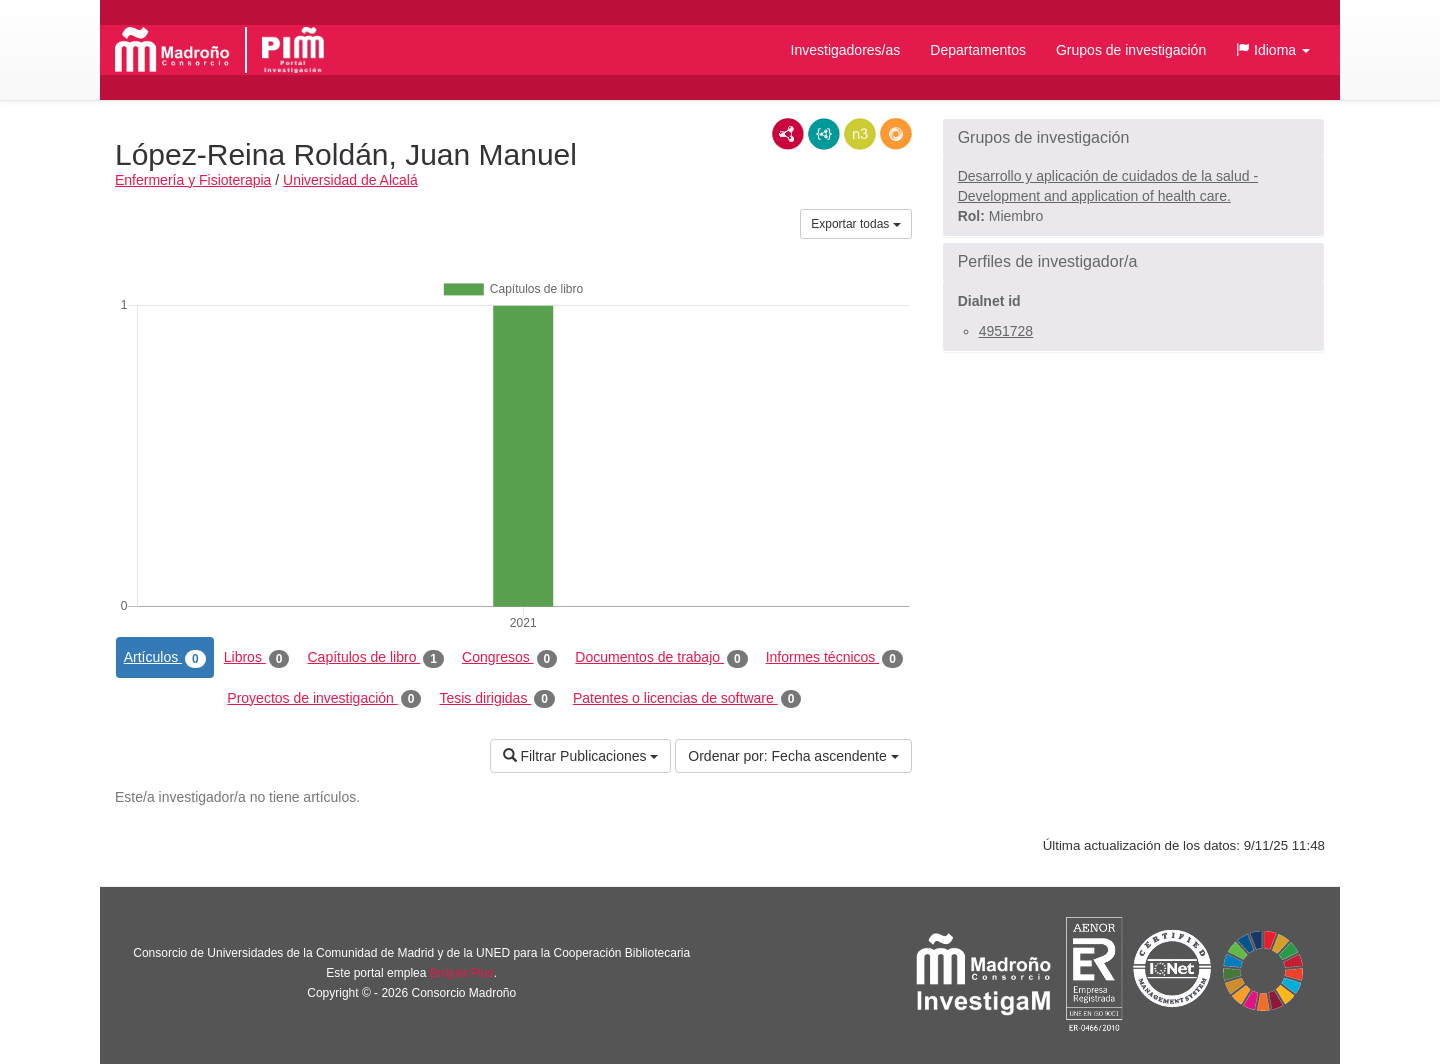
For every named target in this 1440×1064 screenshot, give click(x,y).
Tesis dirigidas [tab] (497, 699)
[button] (1273, 50)
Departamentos (978, 50)
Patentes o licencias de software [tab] (687, 699)
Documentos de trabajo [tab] (661, 658)
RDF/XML (788, 134)
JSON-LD (824, 134)
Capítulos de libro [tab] (375, 658)
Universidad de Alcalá (350, 180)
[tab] (1133, 138)
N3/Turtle (860, 134)
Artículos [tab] (165, 658)
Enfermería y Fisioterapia (193, 180)
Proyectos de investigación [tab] (324, 699)
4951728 (1006, 331)
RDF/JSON (896, 134)
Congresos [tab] (509, 658)
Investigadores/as (846, 50)
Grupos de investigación (1131, 50)
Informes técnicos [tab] (834, 658)
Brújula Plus (462, 973)
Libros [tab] (257, 658)
